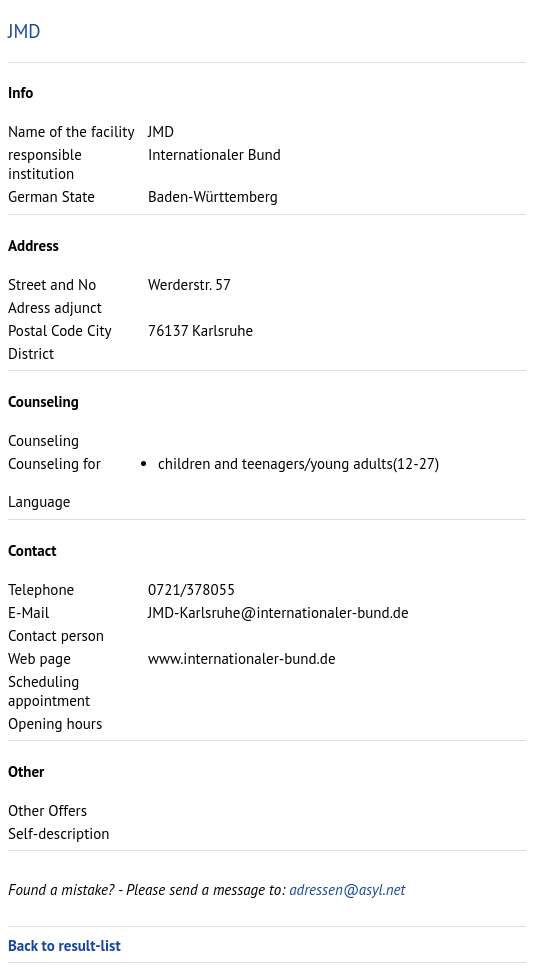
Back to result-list (64, 945)
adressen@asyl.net (347, 889)
